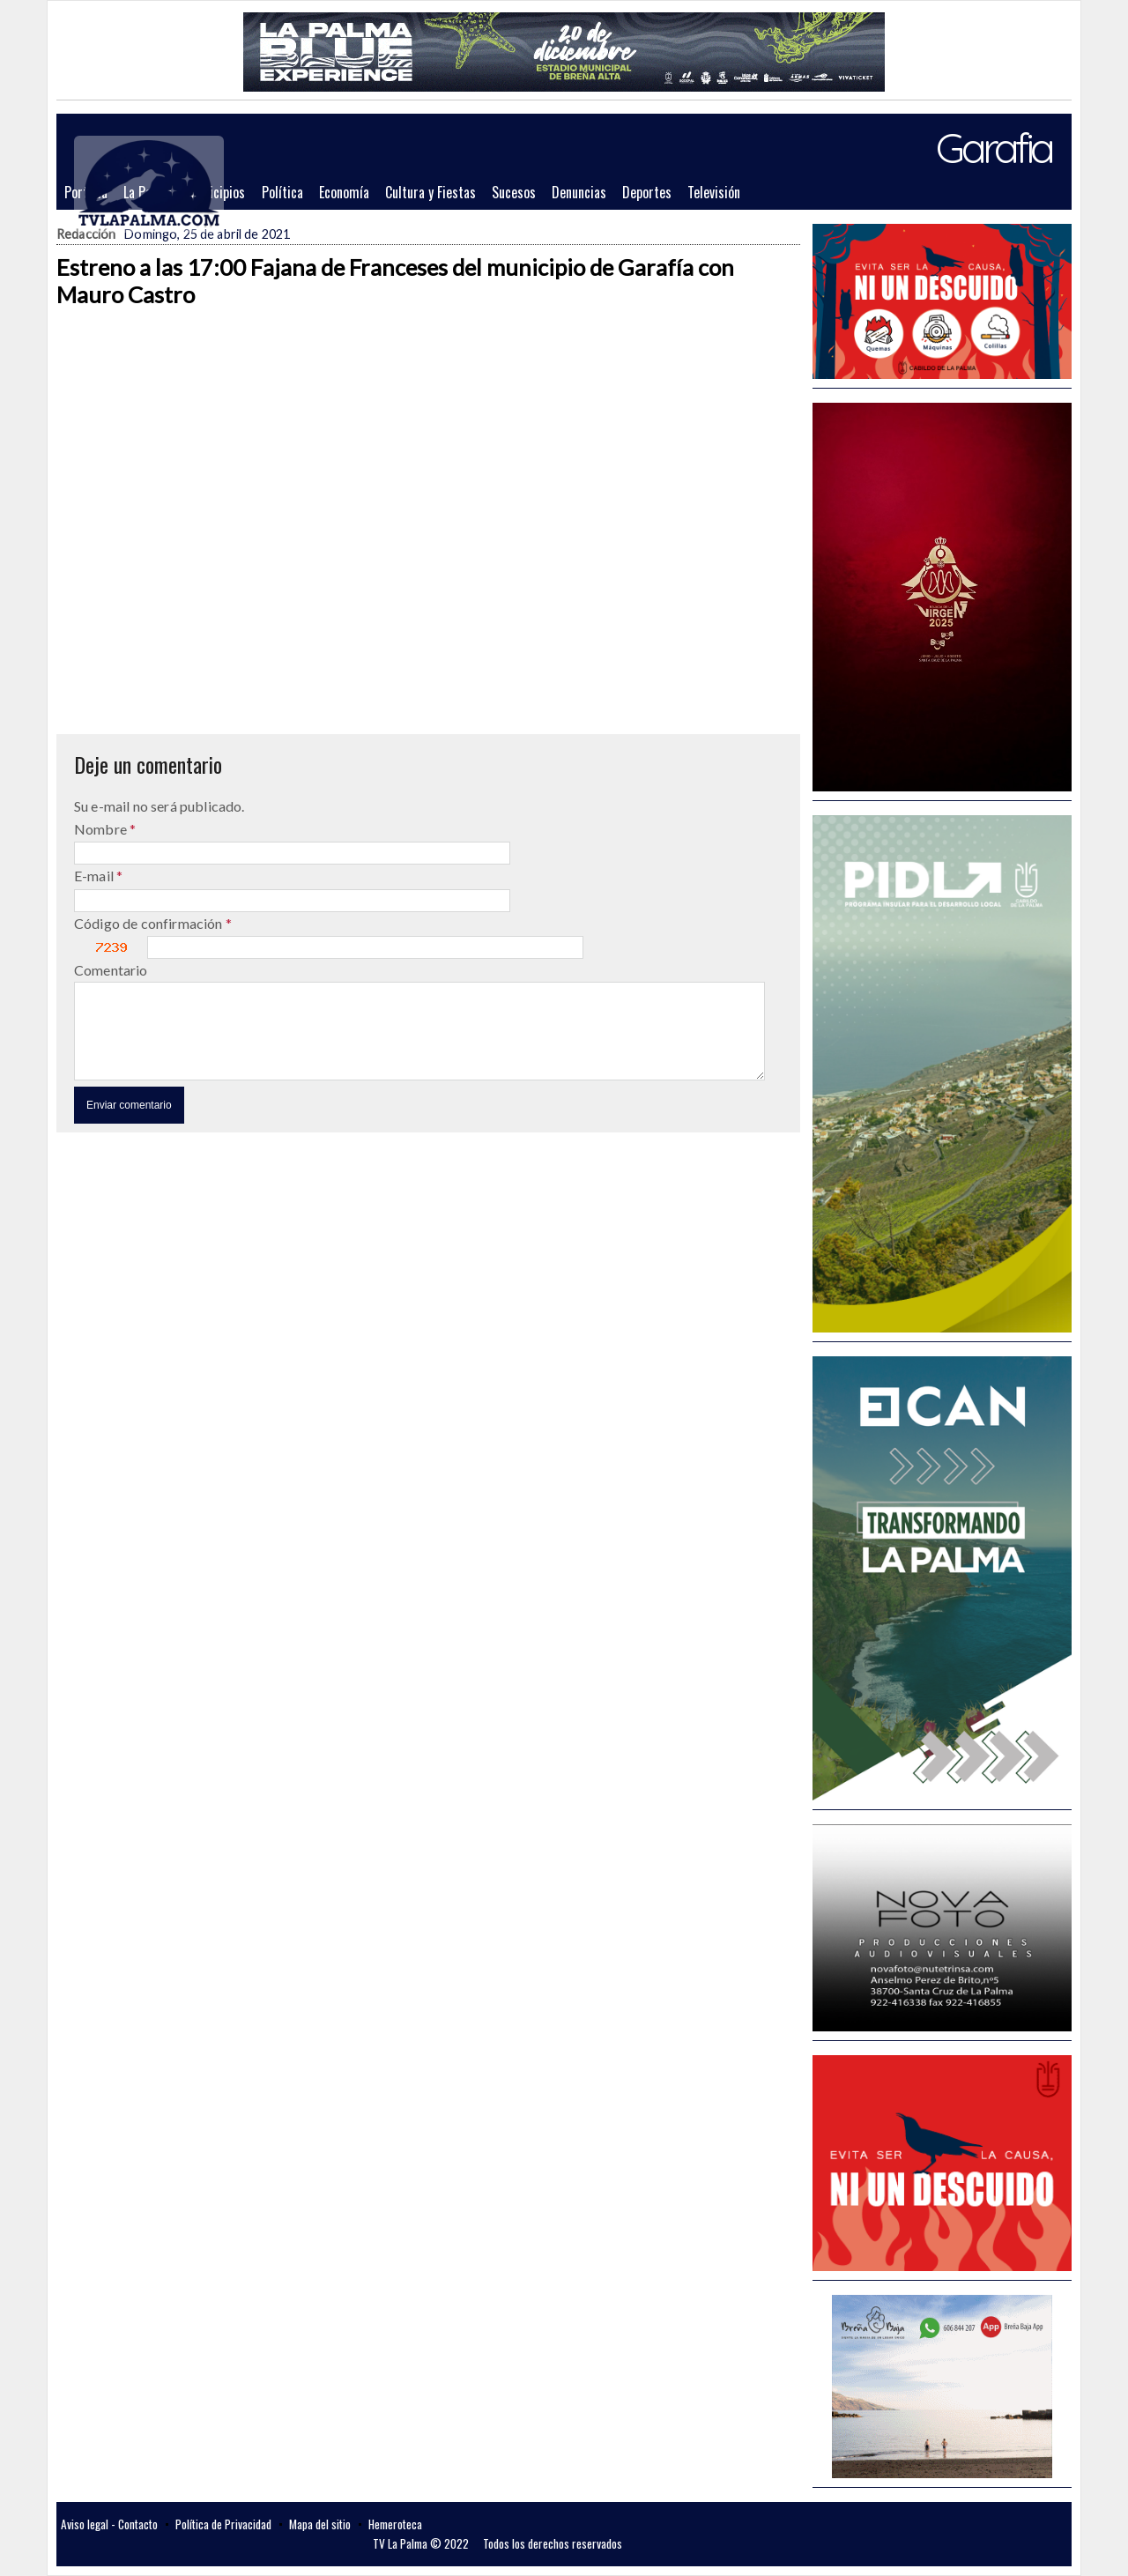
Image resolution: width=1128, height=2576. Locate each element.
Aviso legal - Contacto (109, 2524)
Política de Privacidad (223, 2524)
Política (282, 192)
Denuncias (579, 192)
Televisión (713, 192)
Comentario (111, 969)
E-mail (95, 875)
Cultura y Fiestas (430, 192)
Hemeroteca (395, 2524)
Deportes (647, 192)
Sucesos (514, 192)
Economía (344, 192)
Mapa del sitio (320, 2524)
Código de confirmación (150, 923)
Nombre (102, 828)
